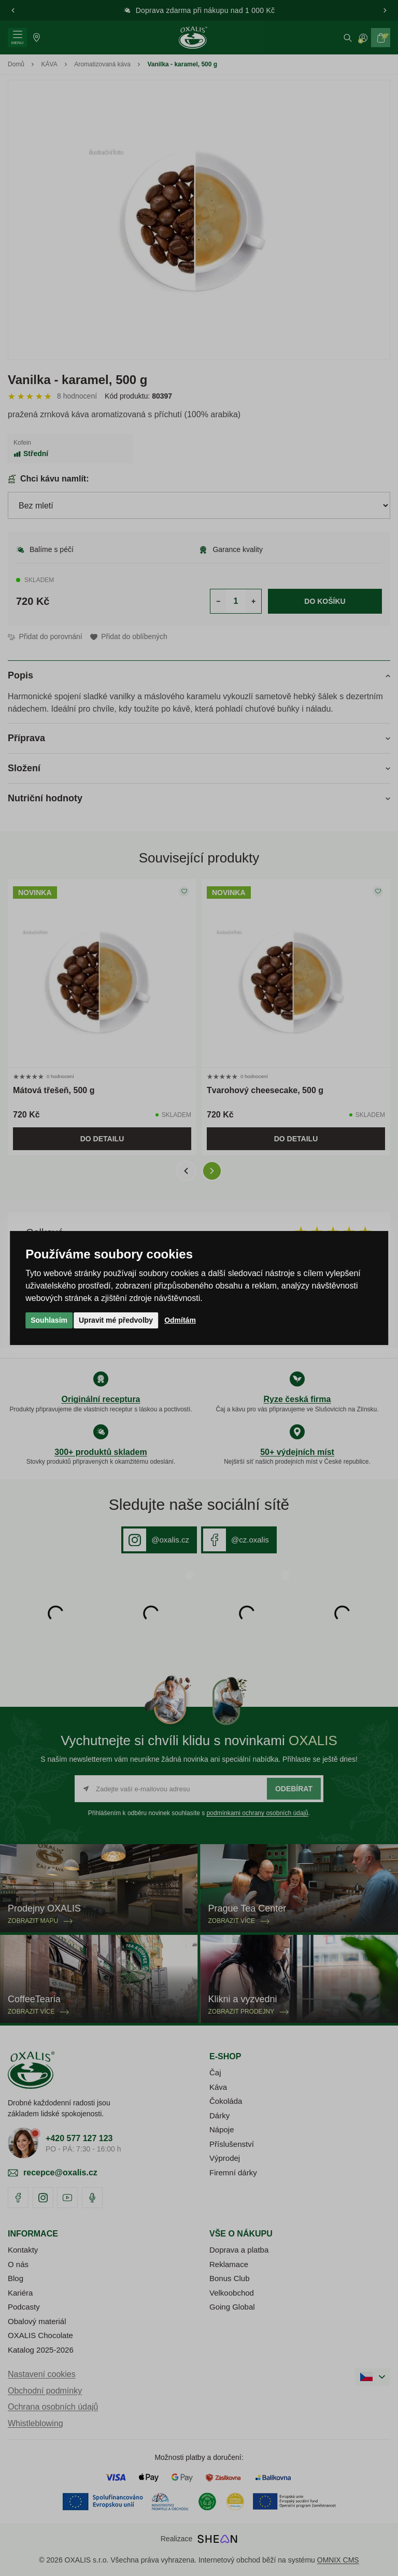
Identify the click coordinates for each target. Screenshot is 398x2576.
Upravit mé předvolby (116, 1320)
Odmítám (180, 1320)
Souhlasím (49, 1320)
